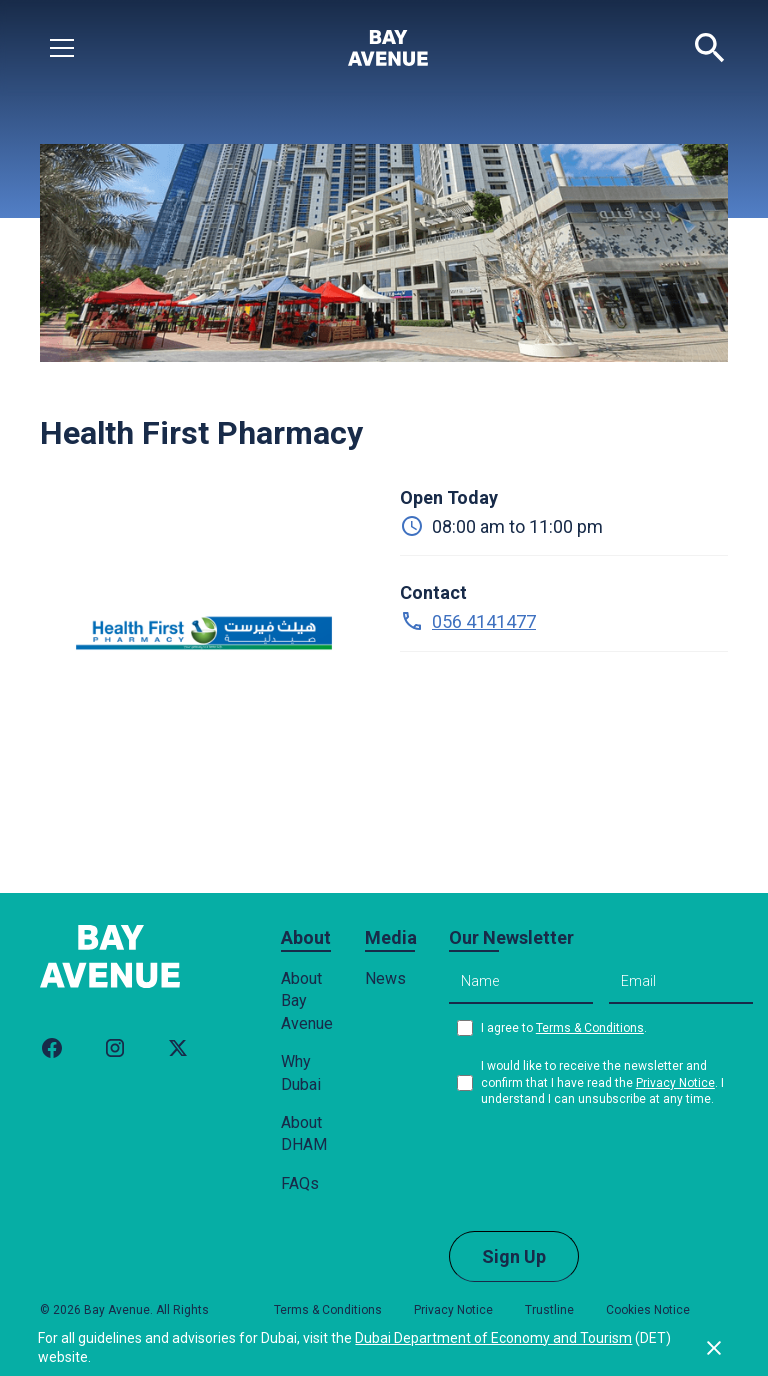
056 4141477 (484, 621)
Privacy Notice (675, 1083)
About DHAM (304, 1133)
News (385, 978)
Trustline (549, 1310)
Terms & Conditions (590, 1028)
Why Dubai (301, 1072)
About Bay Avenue (307, 1001)
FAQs (300, 1183)
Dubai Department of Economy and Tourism (493, 1338)
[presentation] (601, 1168)
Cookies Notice (648, 1310)
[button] (62, 48)
